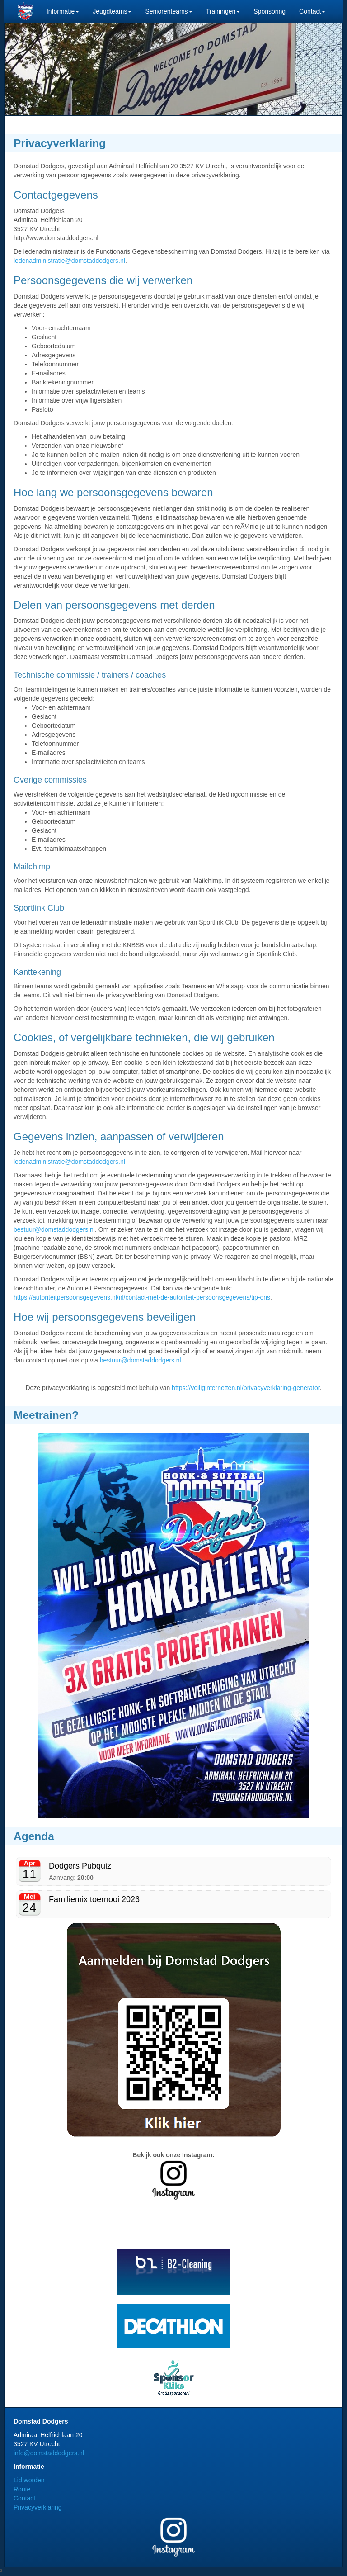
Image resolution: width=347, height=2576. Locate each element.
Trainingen (223, 11)
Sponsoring (269, 11)
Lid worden (29, 2480)
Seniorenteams (168, 11)
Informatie (63, 11)
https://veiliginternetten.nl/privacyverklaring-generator (246, 1387)
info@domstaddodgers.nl (49, 2453)
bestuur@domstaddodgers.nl (54, 1229)
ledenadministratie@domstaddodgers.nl (69, 260)
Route (22, 2489)
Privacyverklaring (38, 2507)
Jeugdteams (112, 11)
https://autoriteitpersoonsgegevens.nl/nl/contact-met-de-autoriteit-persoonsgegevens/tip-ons (142, 1297)
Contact (312, 11)
